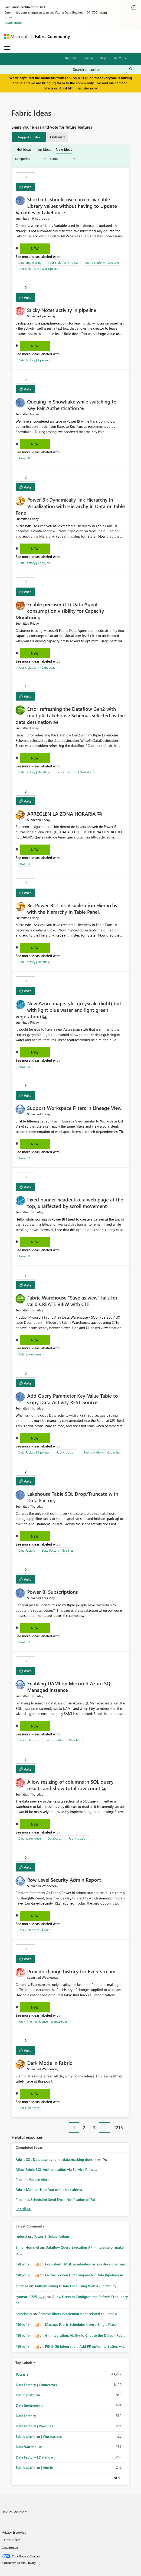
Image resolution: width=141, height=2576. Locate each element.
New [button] (35, 248)
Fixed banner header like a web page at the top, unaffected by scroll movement (75, 1202)
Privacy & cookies (14, 2532)
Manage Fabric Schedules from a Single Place (81, 2324)
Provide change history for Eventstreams (72, 1971)
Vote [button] (27, 186)
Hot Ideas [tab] (23, 149)
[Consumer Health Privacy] (70, 2562)
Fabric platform (66, 1452)
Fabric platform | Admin (34, 1930)
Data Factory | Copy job (34, 563)
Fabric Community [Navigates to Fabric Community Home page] (52, 36)
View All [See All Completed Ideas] (23, 2209)
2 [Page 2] (84, 2127)
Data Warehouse (29, 1354)
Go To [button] (118, 58)
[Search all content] (102, 69)
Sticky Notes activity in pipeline (61, 309)
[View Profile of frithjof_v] (23, 2264)
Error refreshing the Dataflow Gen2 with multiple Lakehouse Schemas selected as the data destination (70, 715)
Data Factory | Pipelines (34, 360)
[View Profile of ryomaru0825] (26, 2296)
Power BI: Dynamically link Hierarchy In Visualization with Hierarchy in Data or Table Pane (70, 506)
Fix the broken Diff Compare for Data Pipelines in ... (86, 2275)
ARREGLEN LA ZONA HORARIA (62, 813)
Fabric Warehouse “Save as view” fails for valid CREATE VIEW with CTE (72, 1300)
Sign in (88, 58)
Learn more (13, 22)
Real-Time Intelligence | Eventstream (42, 2021)
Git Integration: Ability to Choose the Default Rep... (85, 2335)
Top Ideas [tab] (43, 149)
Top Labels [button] (24, 2362)
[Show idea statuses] (63, 158)
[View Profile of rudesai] (21, 2236)
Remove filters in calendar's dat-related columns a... (79, 2313)
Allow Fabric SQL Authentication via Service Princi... (56, 2169)
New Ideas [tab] (64, 149)
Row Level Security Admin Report (64, 1879)
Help (103, 58)
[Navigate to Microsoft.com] (16, 36)
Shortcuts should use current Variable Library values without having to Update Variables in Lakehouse (66, 206)
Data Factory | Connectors (36, 2384)
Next (125, 2477)
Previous (105, 2477)
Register (70, 58)
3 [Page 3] (94, 2127)
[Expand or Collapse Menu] (6, 48)
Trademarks (10, 2547)
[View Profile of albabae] (22, 2286)
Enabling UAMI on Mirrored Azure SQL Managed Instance (70, 1686)
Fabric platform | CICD (63, 262)
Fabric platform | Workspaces (38, 268)
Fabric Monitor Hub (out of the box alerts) (49, 2189)
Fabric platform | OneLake (102, 262)
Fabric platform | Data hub (63, 1740)
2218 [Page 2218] (118, 2127)
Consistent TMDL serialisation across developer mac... (87, 2264)
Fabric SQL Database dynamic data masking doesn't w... (59, 2159)
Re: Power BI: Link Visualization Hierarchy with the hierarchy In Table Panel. (72, 908)
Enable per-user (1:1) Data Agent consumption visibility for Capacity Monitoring (60, 611)
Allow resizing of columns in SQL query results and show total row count (70, 1785)
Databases (55, 1838)
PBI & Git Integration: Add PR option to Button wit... (86, 2346)
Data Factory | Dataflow (34, 772)
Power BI (24, 458)
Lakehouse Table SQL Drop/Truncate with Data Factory (72, 1497)
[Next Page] (128, 2124)
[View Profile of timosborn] (24, 2313)
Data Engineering (30, 262)
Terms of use (11, 2540)
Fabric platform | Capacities (36, 667)
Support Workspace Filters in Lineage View (74, 1107)
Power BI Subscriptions (52, 1591)
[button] (29, 137)
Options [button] (56, 137)
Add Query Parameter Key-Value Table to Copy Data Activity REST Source (72, 1399)
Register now (86, 88)
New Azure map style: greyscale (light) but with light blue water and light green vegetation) (68, 1010)
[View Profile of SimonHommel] (27, 2247)
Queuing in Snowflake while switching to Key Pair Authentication (72, 404)
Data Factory (26, 1550)
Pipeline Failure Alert (32, 2179)
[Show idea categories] (30, 158)
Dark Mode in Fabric (49, 2062)
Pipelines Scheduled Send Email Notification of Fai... (57, 2199)
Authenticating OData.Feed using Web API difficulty (75, 2286)
